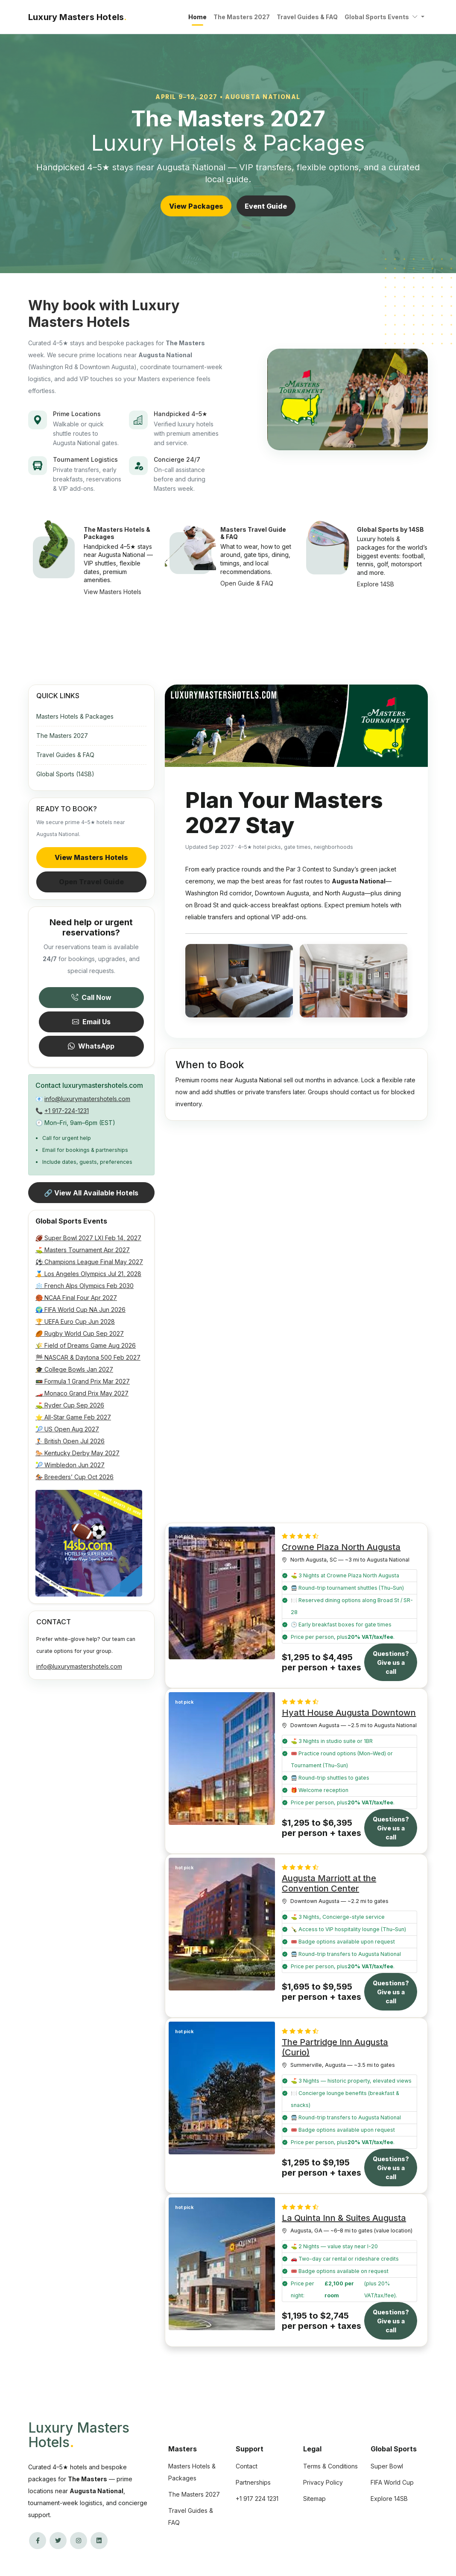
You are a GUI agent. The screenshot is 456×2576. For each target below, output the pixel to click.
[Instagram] (78, 2540)
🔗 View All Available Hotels (91, 1193)
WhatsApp (91, 1046)
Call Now (91, 997)
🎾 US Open (67, 1429)
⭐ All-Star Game (73, 1417)
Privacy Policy (323, 2482)
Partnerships (253, 2482)
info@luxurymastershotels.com (87, 1098)
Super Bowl (387, 2466)
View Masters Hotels (91, 857)
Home (197, 16)
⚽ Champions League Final (89, 1261)
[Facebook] (37, 2540)
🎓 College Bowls (74, 1369)
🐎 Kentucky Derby (77, 1453)
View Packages (196, 206)
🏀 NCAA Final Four (76, 1297)
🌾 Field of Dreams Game (85, 1345)
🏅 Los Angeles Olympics (88, 1273)
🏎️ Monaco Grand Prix (82, 1393)
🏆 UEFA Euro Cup (75, 1321)
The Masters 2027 (241, 16)
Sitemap (314, 2498)
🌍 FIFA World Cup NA (80, 1309)
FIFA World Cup (392, 2482)
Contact (246, 2466)
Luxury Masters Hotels (78, 2435)
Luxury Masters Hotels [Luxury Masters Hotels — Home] (77, 17)
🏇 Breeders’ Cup (74, 1476)
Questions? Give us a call (391, 1662)
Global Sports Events (382, 16)
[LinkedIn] (99, 2540)
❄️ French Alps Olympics (84, 1285)
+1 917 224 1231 (257, 2498)
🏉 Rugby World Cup (79, 1333)
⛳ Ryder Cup (69, 1405)
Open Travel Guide (91, 881)
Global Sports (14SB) (65, 774)
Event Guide (266, 206)
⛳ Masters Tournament (82, 1249)
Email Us (91, 1021)
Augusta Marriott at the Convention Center (329, 1883)
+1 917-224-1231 (66, 1110)
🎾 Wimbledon (70, 1465)
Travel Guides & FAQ (307, 16)
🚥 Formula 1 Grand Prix (82, 1381)
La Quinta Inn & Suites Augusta (344, 2218)
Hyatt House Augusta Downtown (349, 1713)
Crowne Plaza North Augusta (341, 1547)
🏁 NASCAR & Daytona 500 (87, 1357)
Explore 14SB (389, 2498)
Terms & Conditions (330, 2466)
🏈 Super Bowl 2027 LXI (88, 1237)
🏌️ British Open (70, 1441)
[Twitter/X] (58, 2540)
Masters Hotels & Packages (75, 716)
